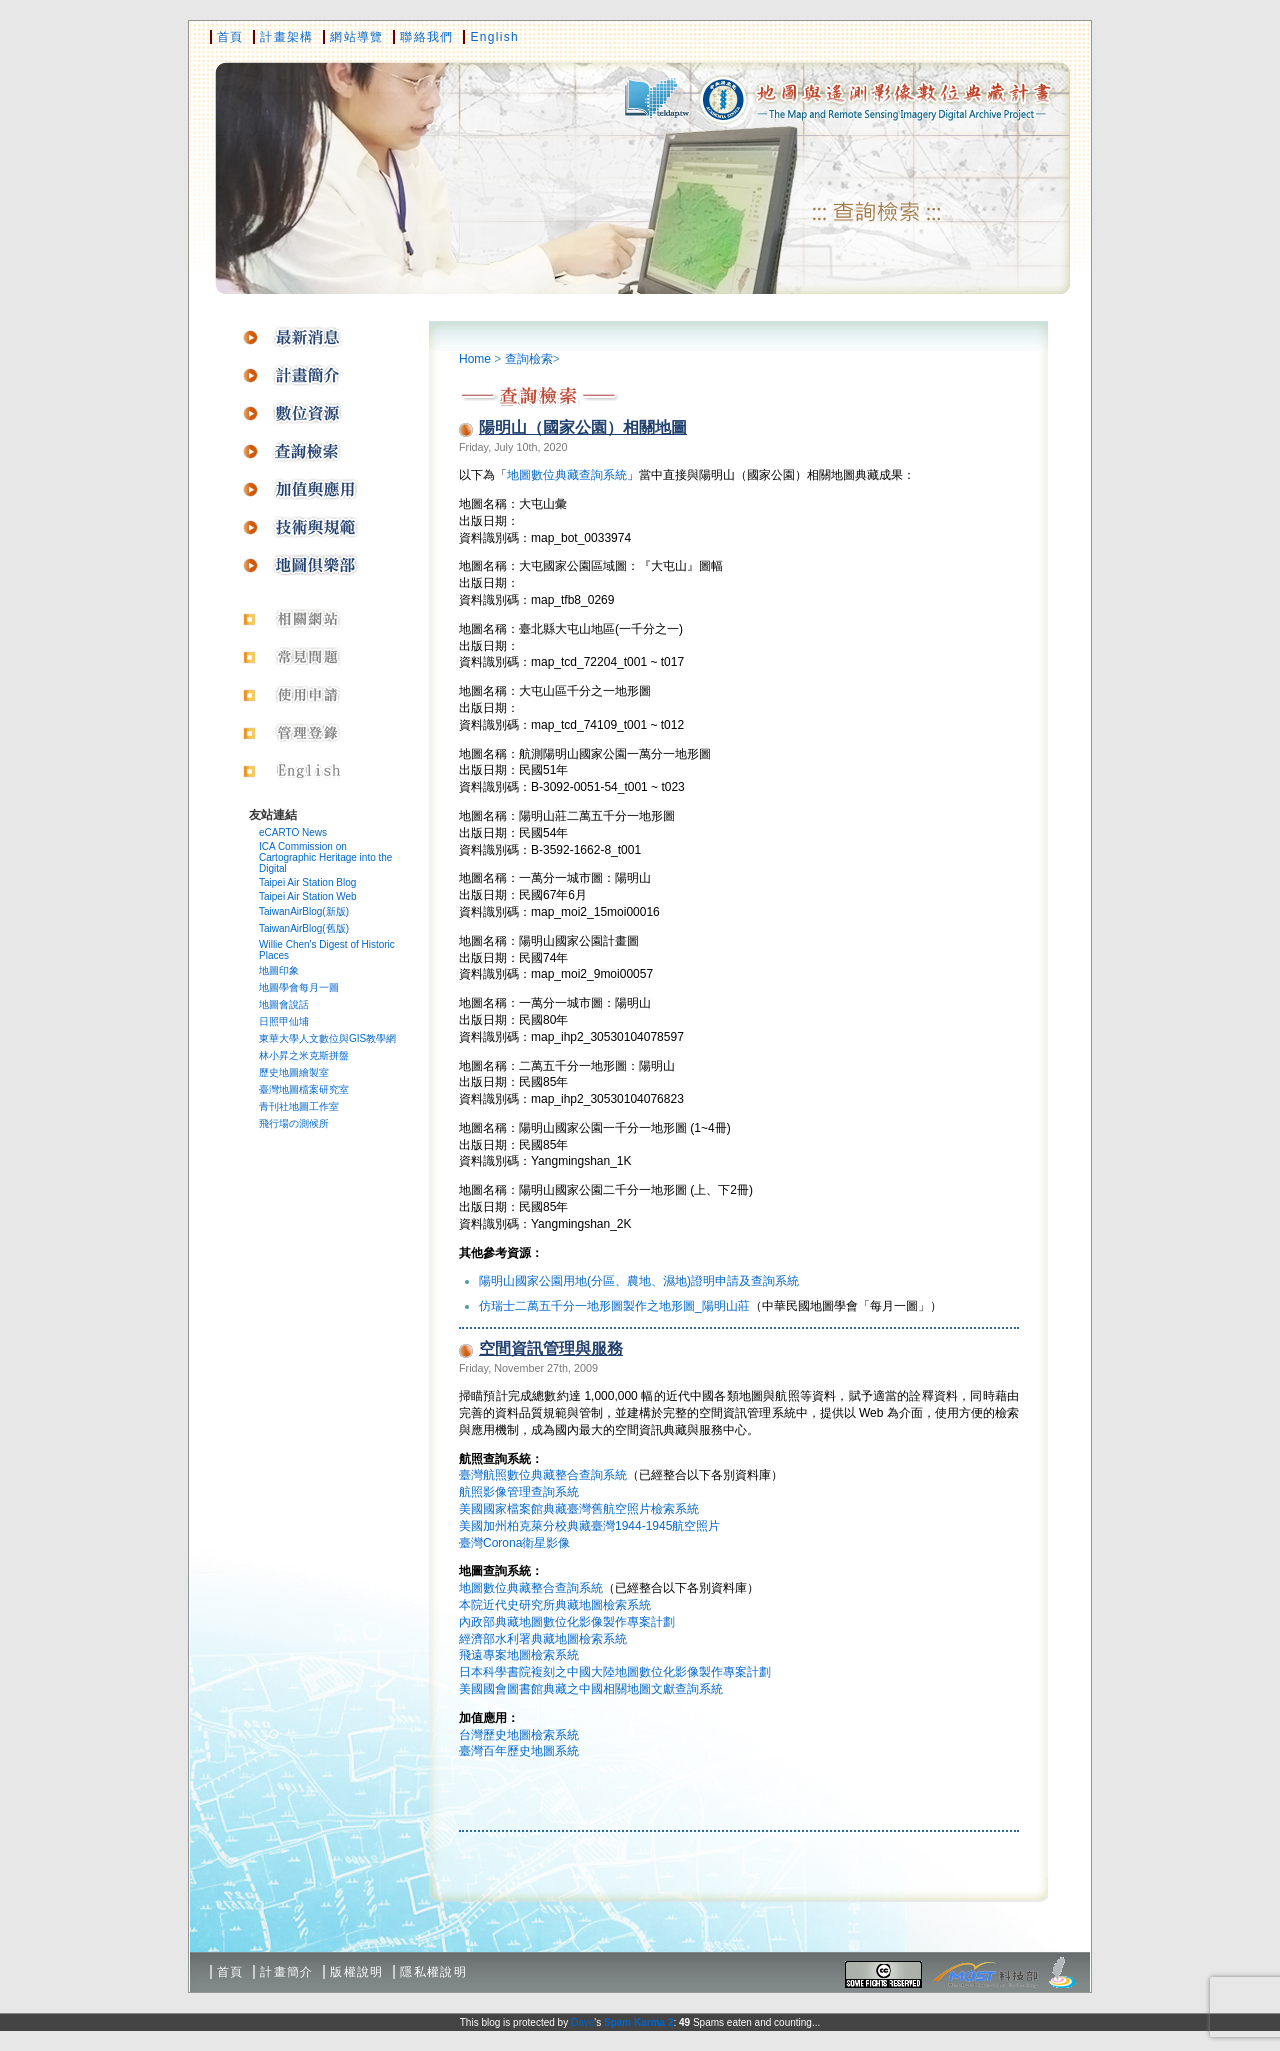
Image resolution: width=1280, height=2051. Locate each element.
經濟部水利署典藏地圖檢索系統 (543, 1639)
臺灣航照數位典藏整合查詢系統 (543, 1475)
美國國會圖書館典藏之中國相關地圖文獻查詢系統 (591, 1689)
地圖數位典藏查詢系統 (567, 475)
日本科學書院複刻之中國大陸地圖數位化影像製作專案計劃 (615, 1672)
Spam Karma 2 (638, 2022)
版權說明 (356, 1972)
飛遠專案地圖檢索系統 (519, 1655)
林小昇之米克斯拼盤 (304, 1055)
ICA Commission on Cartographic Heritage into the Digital (325, 857)
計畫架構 (286, 37)
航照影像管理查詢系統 (519, 1492)
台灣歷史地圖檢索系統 (519, 1735)
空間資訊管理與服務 (551, 1348)
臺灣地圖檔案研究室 (304, 1089)
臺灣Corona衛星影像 (514, 1543)
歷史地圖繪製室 (294, 1072)
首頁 (230, 37)
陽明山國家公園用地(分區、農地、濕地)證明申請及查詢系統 (639, 1281)
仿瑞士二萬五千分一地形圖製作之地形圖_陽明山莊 (614, 1306)
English (494, 37)
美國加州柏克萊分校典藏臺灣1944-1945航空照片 (589, 1526)
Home (475, 359)
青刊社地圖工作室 (299, 1106)
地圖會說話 (284, 1004)
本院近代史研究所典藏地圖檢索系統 (555, 1605)
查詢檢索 (529, 359)
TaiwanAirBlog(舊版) (304, 928)
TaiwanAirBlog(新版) (304, 911)
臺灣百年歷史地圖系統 (519, 1751)
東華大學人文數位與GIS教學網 (327, 1038)
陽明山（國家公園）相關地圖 (583, 427)
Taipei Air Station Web (308, 896)
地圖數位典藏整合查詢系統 (531, 1588)
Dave (582, 2022)
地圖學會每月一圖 (299, 987)
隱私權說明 (433, 1972)
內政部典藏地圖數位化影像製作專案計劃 (567, 1622)
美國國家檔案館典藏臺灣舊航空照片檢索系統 (579, 1509)
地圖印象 (279, 970)
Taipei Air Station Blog (307, 882)
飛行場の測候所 (294, 1123)
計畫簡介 (286, 1972)
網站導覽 (356, 37)
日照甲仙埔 (284, 1021)
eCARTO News (293, 832)
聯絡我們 (426, 37)
